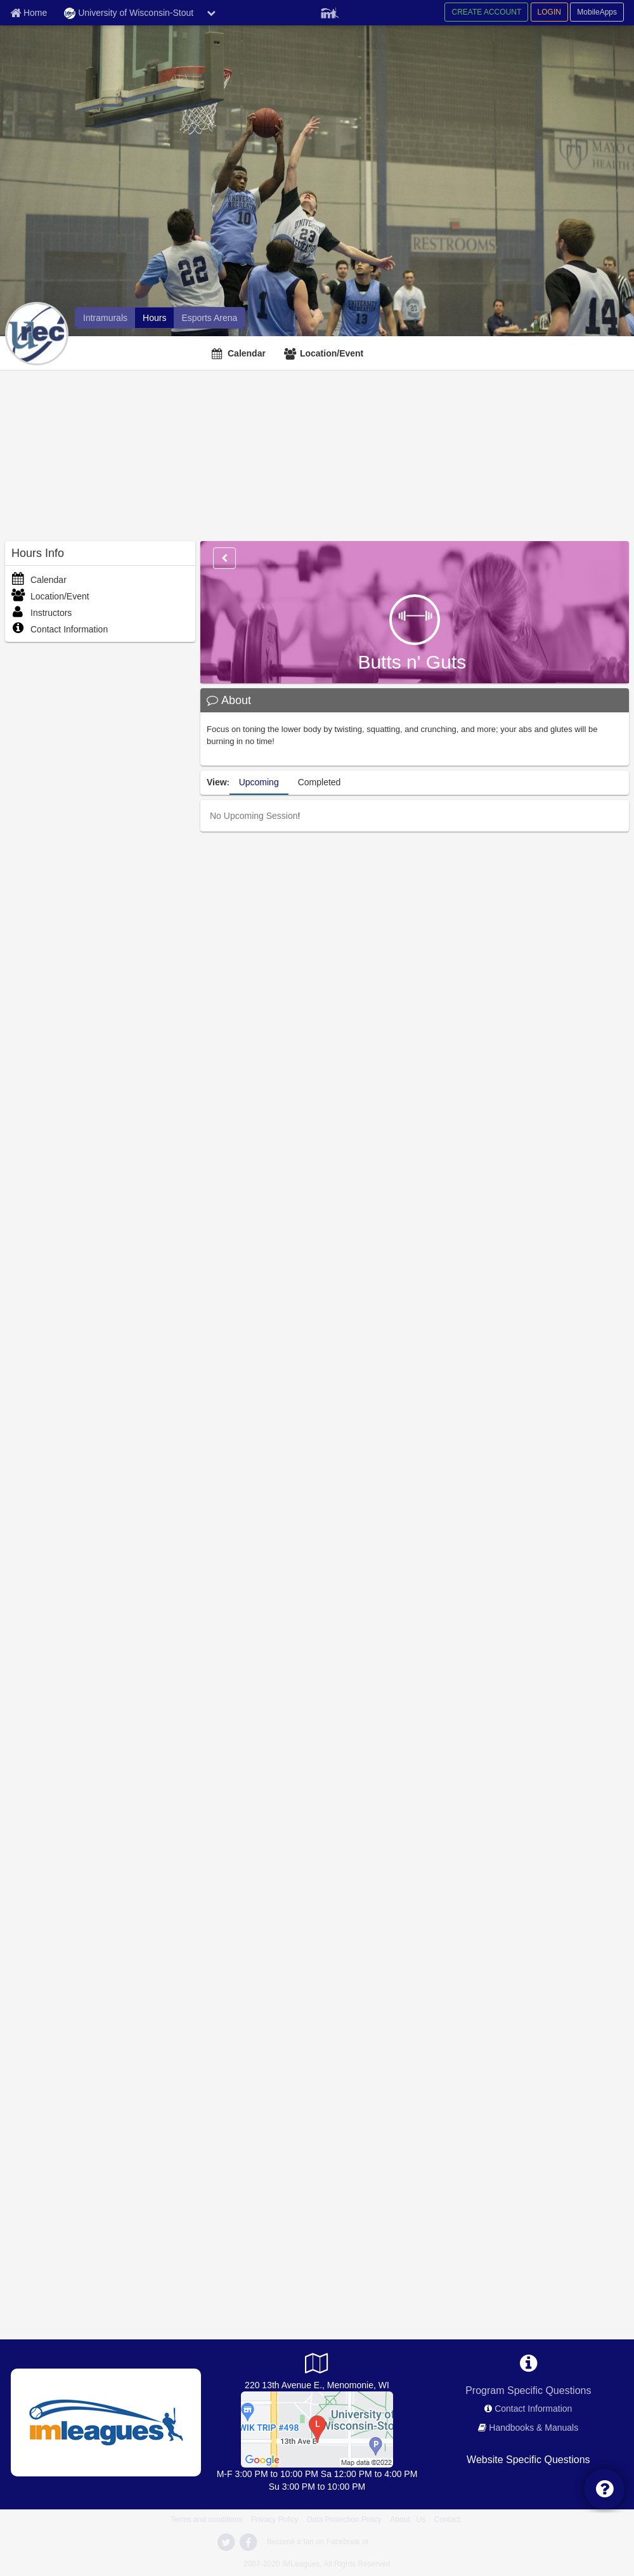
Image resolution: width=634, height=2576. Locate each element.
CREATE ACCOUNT (486, 12)
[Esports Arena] (209, 318)
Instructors (41, 613)
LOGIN (549, 12)
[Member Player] (329, 11)
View (217, 782)
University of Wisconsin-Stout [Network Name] (128, 13)
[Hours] (154, 318)
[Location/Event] (325, 353)
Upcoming (259, 782)
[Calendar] (240, 353)
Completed (319, 782)
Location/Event (331, 353)
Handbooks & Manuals (533, 2427)
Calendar (247, 353)
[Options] (224, 558)
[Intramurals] (105, 318)
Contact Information (59, 629)
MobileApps (597, 12)
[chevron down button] (211, 13)
